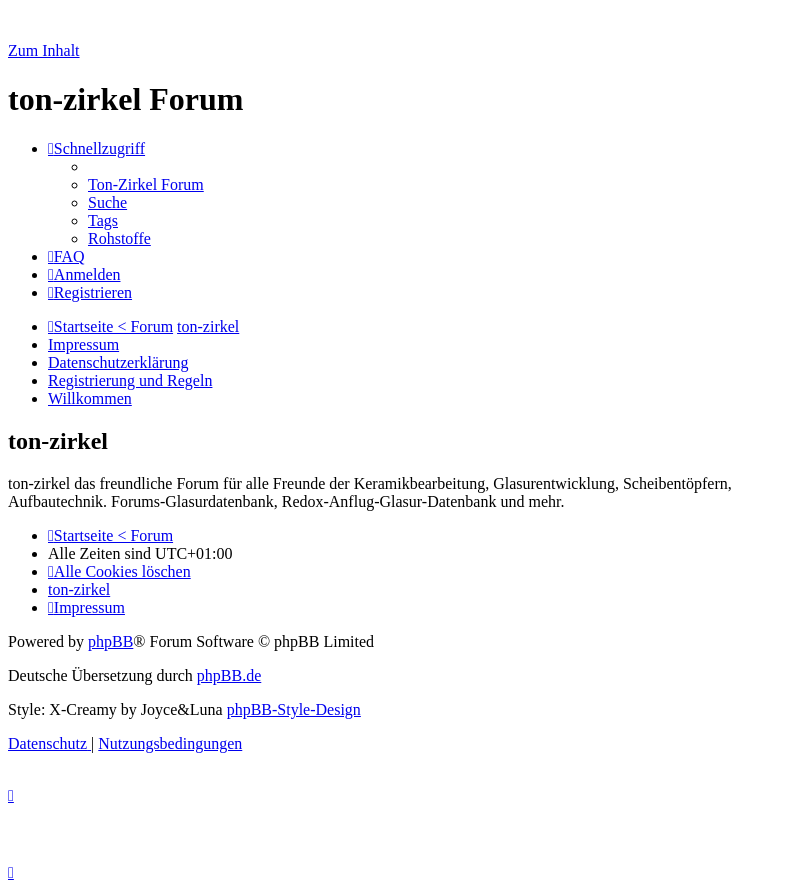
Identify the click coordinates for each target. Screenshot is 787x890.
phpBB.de (229, 675)
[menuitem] (146, 184)
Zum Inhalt (44, 50)
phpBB (110, 641)
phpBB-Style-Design (294, 709)
